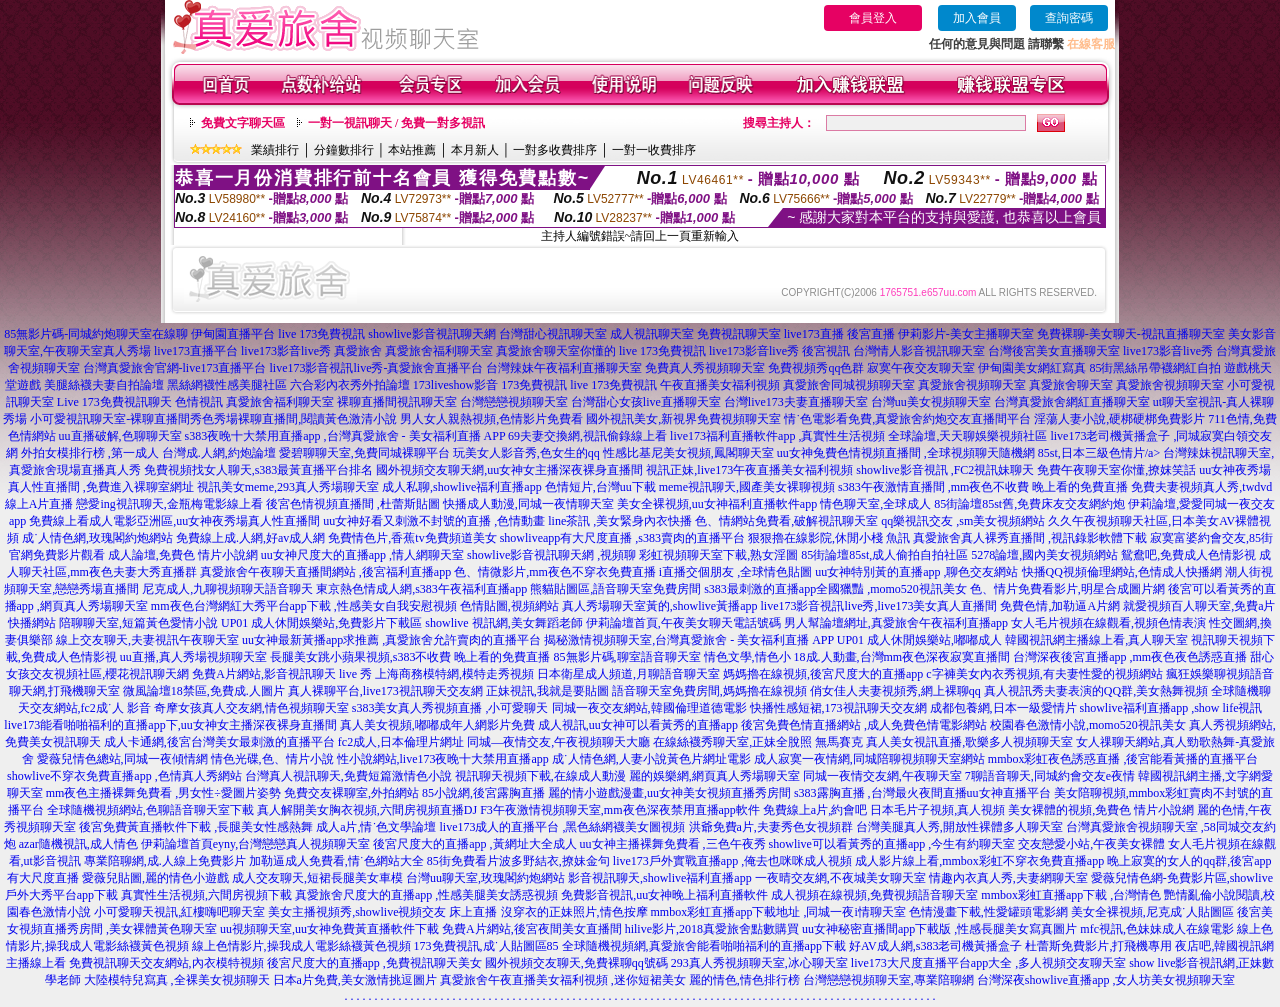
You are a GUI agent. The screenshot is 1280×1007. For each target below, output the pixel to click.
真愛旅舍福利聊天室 (439, 351)
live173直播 (814, 334)
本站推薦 (412, 150)
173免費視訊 (534, 385)
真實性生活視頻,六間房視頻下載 (206, 895)
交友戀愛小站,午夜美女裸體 (1091, 844)
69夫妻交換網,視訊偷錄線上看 (587, 436)
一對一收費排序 (654, 150)
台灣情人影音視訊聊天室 (919, 351)
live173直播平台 (196, 351)
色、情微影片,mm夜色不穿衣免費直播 (555, 572)
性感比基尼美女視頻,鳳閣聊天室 (688, 453)
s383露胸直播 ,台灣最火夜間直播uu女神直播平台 (922, 793)
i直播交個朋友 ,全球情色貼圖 (735, 572)
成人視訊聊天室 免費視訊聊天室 (695, 334)
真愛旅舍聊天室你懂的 (556, 351)
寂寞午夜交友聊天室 (921, 368)
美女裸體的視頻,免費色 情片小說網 (1101, 810)
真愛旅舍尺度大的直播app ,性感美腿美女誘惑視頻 (426, 895)
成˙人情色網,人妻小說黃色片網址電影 (651, 759)
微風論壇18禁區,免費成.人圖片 (204, 691)
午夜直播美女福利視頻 (720, 385)
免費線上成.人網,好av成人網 (250, 538)
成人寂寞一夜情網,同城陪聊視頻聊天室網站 (869, 759)
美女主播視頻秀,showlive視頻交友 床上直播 (382, 912)
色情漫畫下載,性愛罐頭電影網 (988, 912)
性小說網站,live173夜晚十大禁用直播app (443, 759)
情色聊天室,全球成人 (875, 504)
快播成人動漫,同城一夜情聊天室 (528, 504)
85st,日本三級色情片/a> (1100, 453)
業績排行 (275, 150)
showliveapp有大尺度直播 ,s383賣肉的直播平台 (622, 538)
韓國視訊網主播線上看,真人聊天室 (1096, 640)
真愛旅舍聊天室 (1071, 385)
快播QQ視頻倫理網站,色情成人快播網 (1122, 572)
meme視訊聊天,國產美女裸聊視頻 (747, 487)
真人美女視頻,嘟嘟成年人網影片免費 (437, 725)
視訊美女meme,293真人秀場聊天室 (288, 487)
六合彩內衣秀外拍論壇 (350, 385)
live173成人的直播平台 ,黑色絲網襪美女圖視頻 (563, 827)
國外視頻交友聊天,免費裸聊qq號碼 (576, 963)
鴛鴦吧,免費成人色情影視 (1188, 555)
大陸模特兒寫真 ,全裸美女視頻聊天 (177, 980)
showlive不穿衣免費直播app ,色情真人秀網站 (124, 776)
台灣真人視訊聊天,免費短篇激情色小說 (348, 776)
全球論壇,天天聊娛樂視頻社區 (967, 436)
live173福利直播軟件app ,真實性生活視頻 (777, 436)
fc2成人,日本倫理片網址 (401, 742)
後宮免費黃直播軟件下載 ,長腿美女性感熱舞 (196, 827)
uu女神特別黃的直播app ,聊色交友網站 (916, 572)
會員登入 (873, 18)
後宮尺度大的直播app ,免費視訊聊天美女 (374, 963)
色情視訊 (199, 402)
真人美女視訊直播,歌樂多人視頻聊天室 (969, 742)
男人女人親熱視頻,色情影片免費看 (491, 419)
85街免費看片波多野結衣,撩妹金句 (518, 861)
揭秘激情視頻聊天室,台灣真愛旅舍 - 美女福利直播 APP (689, 640)
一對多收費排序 (555, 150)
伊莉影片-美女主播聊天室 (966, 334)
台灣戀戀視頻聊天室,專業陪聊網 (888, 980)
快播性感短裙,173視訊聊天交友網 (838, 708)
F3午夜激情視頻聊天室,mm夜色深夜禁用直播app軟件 (620, 810)
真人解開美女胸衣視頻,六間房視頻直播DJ (367, 810)
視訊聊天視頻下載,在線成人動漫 (540, 776)
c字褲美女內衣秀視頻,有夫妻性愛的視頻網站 (1044, 674)
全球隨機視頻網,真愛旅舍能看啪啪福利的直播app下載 (704, 946)
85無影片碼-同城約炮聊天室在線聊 (96, 334)
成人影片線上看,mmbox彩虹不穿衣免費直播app (979, 861)
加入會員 (977, 18)
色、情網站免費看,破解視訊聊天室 (786, 521)
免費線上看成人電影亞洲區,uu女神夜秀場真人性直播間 (174, 521)
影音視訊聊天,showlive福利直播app (660, 878)
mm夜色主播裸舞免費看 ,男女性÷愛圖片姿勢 (163, 793)
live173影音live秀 (286, 351)
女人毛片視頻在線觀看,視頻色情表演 (1108, 623)
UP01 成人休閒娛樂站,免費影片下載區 (321, 623)
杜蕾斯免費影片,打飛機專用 (1098, 946)
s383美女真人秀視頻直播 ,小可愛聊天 (450, 708)
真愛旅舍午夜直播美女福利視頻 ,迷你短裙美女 (563, 980)
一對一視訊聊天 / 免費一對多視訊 (396, 123)
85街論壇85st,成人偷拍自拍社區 (884, 555)
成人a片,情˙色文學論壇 (376, 827)
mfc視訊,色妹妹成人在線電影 (1157, 929)
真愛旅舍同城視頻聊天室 (849, 385)
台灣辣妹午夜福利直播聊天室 (564, 368)
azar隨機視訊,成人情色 (78, 844)
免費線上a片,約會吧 (815, 810)
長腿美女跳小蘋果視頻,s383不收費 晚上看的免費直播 (410, 657)
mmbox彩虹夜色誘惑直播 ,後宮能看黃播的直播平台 (1123, 759)
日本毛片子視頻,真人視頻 (937, 810)
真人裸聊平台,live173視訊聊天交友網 (385, 691)
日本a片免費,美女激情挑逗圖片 (355, 980)
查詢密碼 (1069, 18)
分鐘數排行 (344, 150)
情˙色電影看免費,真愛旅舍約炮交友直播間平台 (907, 419)
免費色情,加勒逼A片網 (1060, 606)
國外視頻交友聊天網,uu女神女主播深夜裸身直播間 (509, 470)
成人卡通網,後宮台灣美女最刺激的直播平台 (219, 742)
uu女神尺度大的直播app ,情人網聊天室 (362, 555)
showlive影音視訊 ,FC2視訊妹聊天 (945, 470)
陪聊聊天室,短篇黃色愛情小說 (138, 623)
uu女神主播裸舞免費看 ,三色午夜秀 (673, 844)
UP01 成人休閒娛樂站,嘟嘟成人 (919, 640)
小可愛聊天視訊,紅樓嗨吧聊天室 (179, 912)
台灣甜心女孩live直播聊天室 (646, 402)
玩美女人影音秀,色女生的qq (526, 453)
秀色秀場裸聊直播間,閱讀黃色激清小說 (293, 419)
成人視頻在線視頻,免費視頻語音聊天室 (874, 895)
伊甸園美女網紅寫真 (1032, 368)
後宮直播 (871, 334)
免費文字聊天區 (243, 123)
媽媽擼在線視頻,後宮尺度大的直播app (823, 674)
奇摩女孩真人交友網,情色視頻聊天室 (251, 708)
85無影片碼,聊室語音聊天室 (627, 657)
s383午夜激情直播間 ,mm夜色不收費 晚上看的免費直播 (983, 487)
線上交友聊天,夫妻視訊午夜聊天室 (147, 640)
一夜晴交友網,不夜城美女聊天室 (840, 878)
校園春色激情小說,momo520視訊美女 (1088, 725)
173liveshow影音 (455, 385)
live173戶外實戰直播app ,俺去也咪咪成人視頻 (732, 861)
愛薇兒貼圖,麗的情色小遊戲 (155, 878)
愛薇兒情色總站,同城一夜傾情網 (122, 759)
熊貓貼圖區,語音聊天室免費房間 (615, 589)
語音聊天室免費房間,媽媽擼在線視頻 (709, 691)
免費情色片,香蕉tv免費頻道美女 (412, 538)
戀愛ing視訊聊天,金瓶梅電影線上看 (169, 504)
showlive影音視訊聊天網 (431, 334)
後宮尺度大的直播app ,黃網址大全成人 (474, 844)
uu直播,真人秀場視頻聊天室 (193, 657)
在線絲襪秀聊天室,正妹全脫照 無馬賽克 (758, 742)
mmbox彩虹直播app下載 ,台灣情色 (1071, 895)
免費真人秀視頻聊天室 (705, 368)
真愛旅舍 (358, 351)
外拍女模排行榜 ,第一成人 (90, 453)
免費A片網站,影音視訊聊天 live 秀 (282, 674)
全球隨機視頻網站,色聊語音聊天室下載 (150, 810)
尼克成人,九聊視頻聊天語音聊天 (227, 589)
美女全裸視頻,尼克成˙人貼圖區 (1152, 912)
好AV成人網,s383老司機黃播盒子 (935, 946)
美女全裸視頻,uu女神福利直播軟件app (717, 504)
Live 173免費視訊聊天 (114, 402)
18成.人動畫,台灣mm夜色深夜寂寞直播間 (902, 657)
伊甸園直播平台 (233, 334)
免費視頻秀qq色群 (816, 368)
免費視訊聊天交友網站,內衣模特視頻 (166, 963)
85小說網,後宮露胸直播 (483, 793)
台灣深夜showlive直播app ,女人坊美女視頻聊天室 (1106, 980)
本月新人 (475, 150)
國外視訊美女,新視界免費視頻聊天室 (683, 419)
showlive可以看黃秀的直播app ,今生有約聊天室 (892, 844)
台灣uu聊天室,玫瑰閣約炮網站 (485, 878)
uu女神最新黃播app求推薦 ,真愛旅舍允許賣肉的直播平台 (391, 640)
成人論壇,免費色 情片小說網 (183, 555)
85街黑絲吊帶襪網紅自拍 (1155, 368)
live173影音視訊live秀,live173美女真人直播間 (879, 606)
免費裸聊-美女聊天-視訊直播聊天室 (1131, 334)
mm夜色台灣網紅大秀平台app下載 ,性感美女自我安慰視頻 (304, 606)
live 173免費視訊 (321, 334)
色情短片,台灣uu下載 (600, 487)
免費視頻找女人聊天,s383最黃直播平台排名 (259, 470)
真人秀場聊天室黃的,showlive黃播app (660, 606)
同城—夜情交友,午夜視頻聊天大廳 (558, 742)
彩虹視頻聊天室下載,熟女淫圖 (718, 555)
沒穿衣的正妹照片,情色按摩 (574, 912)
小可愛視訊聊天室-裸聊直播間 (110, 419)
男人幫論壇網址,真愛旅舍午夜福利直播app (896, 623)
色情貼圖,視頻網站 (509, 606)
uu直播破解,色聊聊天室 (120, 436)
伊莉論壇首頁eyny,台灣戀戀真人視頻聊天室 (256, 844)
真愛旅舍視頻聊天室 (972, 385)
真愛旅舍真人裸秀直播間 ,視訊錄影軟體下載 (1030, 538)
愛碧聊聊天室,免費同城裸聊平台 (364, 453)
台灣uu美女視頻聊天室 (931, 402)
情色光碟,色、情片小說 (272, 759)
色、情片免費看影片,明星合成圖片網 (1067, 589)
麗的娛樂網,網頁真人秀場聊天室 (714, 776)
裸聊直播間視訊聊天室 (397, 402)
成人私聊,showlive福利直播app (462, 487)
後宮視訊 (826, 351)
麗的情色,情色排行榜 (744, 980)
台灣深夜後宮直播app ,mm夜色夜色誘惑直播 (1130, 657)
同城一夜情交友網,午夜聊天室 (882, 776)
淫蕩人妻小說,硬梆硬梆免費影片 (1119, 419)
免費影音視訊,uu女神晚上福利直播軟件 (664, 895)
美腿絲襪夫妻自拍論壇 (104, 385)
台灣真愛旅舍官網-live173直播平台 (175, 368)
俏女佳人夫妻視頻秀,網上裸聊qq (895, 691)
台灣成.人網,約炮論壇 (219, 453)
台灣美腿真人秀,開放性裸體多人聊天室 (959, 827)
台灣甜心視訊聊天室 (553, 334)
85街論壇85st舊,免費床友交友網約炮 (1029, 504)
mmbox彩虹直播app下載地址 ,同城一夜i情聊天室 (778, 912)
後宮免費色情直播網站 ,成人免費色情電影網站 (864, 725)
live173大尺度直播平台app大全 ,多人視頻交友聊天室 (988, 963)
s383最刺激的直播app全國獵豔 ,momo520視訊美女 (835, 589)
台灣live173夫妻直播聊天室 (796, 402)
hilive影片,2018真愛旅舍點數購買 (712, 929)
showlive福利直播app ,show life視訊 (1171, 708)
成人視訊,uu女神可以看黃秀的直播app (638, 725)
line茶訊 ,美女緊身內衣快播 (620, 521)
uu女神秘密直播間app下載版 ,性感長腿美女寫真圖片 (939, 929)
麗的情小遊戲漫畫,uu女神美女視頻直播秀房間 (669, 793)
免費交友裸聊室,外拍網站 (351, 793)
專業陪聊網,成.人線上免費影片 (165, 861)
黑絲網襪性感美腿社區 (227, 385)
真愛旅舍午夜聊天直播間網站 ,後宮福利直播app (325, 572)
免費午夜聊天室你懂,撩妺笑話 (1116, 470)
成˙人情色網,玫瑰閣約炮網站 (97, 538)
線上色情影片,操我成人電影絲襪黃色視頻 (301, 946)
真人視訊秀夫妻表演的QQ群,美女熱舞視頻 (1096, 691)
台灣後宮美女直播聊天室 (1054, 351)
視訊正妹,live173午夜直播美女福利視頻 (749, 470)
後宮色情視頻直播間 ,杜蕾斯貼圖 (353, 504)
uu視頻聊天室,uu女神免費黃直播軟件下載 (329, 929)
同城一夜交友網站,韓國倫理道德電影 (649, 708)
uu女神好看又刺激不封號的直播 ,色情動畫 (434, 521)
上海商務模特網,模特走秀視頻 (454, 674)
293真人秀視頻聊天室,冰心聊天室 (759, 963)
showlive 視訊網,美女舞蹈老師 (503, 623)
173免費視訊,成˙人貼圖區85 (486, 946)
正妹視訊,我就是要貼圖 (547, 691)
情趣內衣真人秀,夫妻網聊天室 (1008, 878)
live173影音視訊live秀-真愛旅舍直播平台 (377, 368)
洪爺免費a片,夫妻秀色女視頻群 (771, 827)
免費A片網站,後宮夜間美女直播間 (532, 929)
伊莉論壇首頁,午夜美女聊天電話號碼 (683, 623)
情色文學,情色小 (747, 657)
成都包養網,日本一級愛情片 (1003, 708)
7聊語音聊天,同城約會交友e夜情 (1050, 776)
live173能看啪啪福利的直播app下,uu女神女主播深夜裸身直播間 (170, 725)
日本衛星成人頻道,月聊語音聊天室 (628, 674)
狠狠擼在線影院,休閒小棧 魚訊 (829, 538)
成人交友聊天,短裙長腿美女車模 (317, 878)
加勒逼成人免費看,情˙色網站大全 (336, 861)
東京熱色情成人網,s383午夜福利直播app (421, 589)
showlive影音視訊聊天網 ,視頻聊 (551, 555)
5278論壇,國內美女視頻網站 (1044, 555)
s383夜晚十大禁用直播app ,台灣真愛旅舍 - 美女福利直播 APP (345, 436)
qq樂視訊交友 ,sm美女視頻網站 (963, 521)
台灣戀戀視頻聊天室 (514, 402)
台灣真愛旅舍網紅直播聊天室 (1072, 402)
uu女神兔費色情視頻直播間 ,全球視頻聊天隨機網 (906, 453)
